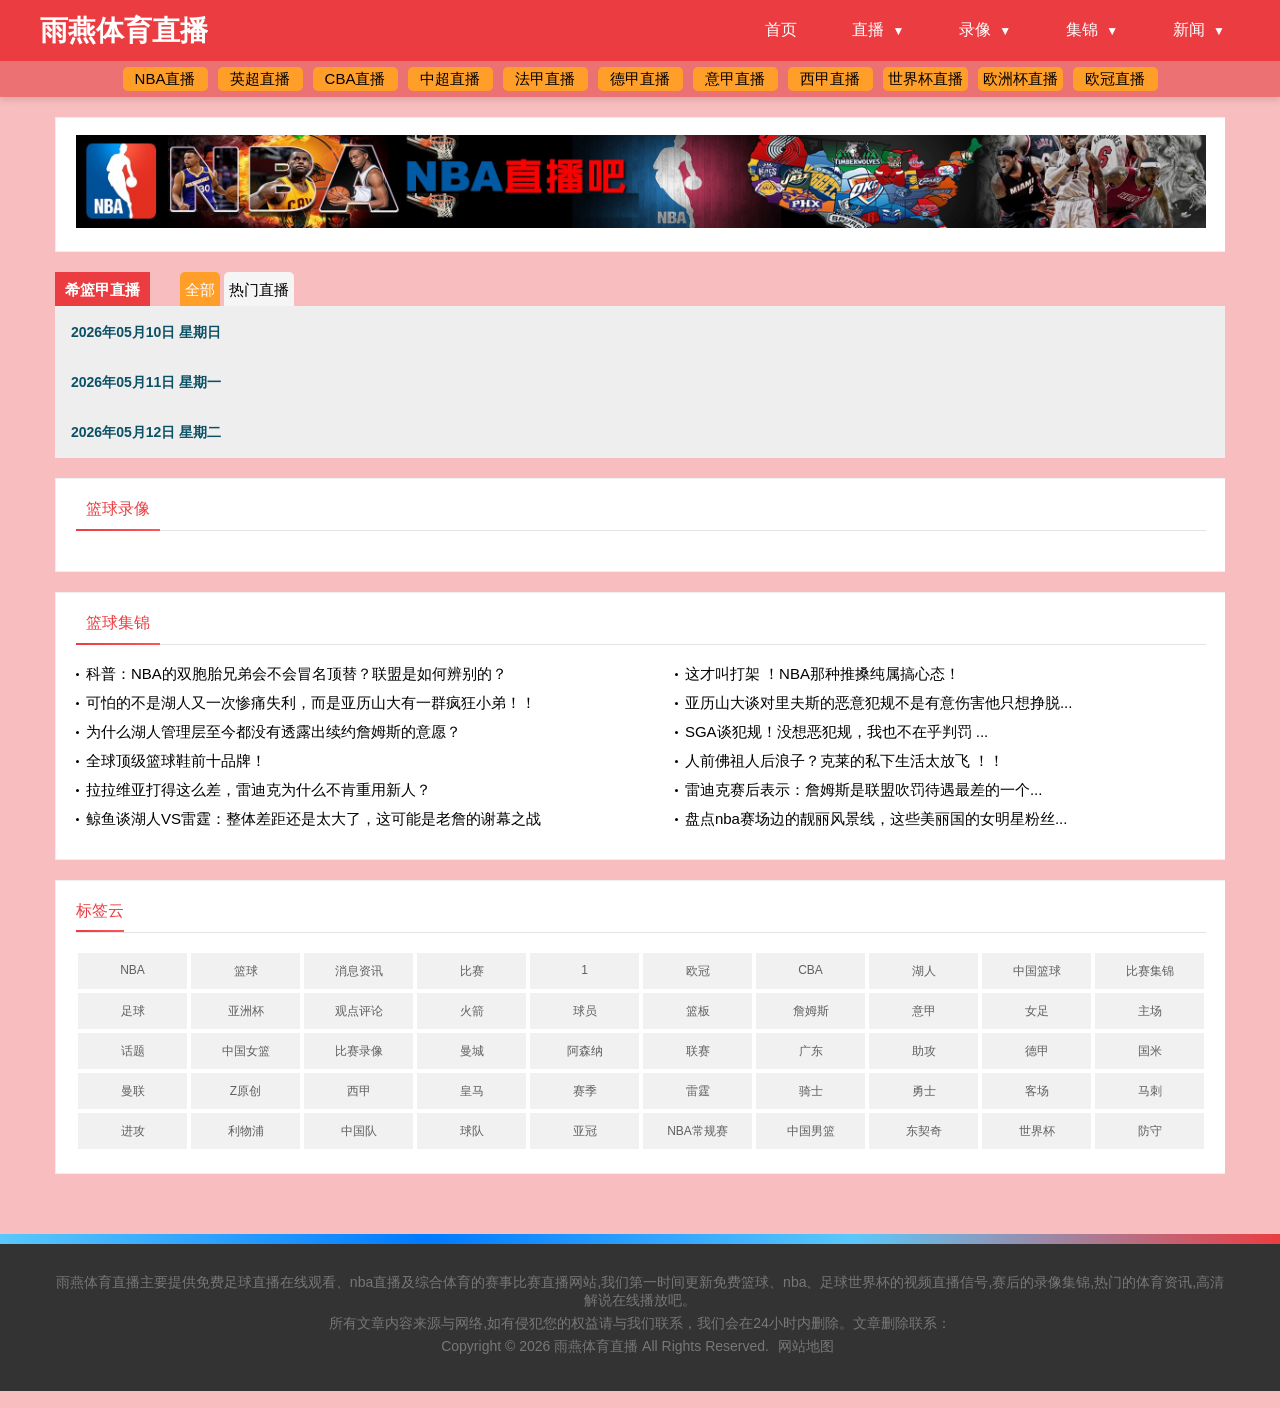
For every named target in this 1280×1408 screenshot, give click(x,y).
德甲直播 (640, 78)
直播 (868, 29)
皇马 (472, 1091)
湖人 (924, 971)
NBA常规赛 (697, 1131)
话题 (133, 1051)
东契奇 (924, 1131)
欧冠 (698, 971)
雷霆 (698, 1091)
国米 (1150, 1051)
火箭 (472, 1011)
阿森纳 (585, 1051)
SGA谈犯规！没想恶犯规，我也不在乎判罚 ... (836, 731)
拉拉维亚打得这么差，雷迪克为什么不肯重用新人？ (258, 789)
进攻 (133, 1131)
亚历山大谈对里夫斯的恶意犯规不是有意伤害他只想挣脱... (879, 702)
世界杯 (1037, 1131)
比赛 (472, 971)
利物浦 (246, 1131)
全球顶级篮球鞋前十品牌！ (176, 760)
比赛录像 (359, 1051)
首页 (781, 29)
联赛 (698, 1051)
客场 (1037, 1091)
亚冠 (585, 1131)
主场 (1150, 1011)
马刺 (1150, 1091)
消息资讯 (359, 971)
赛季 (585, 1091)
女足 (1037, 1011)
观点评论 (359, 1011)
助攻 (924, 1051)
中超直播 (450, 78)
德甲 (1037, 1051)
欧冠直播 (1115, 78)
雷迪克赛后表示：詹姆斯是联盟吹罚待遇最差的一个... (864, 789)
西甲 (359, 1091)
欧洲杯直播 (1020, 78)
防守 (1150, 1131)
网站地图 (806, 1346)
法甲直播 (545, 78)
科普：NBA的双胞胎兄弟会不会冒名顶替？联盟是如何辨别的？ (296, 673)
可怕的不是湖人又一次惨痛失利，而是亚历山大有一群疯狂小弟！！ (311, 702)
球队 (472, 1131)
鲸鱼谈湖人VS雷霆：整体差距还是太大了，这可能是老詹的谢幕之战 (313, 818)
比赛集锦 (1150, 971)
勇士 (924, 1091)
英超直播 (260, 78)
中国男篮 (811, 1131)
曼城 (472, 1051)
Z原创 (245, 1091)
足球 (133, 1011)
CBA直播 (355, 78)
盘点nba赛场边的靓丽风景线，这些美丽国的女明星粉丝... (876, 818)
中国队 (359, 1131)
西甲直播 (830, 78)
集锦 (1082, 29)
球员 (585, 1011)
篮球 (246, 971)
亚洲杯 (246, 1011)
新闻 (1189, 29)
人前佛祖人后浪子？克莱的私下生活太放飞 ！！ (844, 760)
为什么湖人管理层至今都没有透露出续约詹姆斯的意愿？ (273, 731)
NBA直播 (165, 78)
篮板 (698, 1011)
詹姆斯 (811, 1011)
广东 (811, 1051)
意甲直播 (735, 78)
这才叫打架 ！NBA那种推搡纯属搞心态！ (822, 673)
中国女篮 (246, 1051)
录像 (975, 29)
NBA (132, 970)
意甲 (924, 1011)
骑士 (811, 1091)
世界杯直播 (925, 78)
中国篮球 (1037, 971)
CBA (810, 970)
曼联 (133, 1091)
